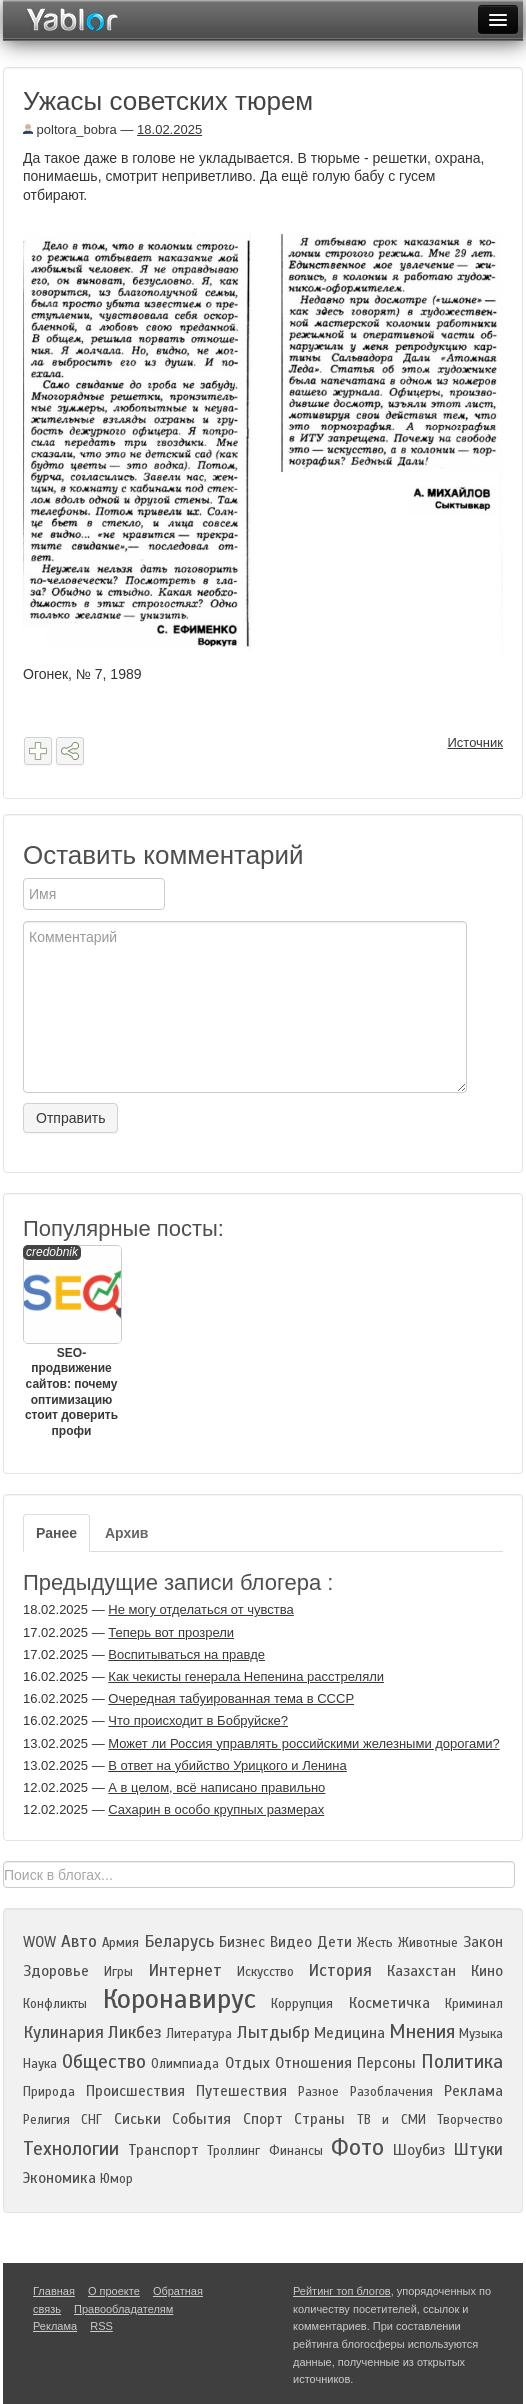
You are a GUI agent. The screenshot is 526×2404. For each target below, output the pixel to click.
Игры (118, 1972)
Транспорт (163, 2150)
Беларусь (179, 1941)
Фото (357, 2147)
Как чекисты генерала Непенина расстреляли (246, 1676)
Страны (319, 2119)
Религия (46, 2120)
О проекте (114, 2291)
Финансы (296, 2151)
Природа (49, 2092)
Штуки (478, 2149)
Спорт (263, 2119)
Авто (79, 1941)
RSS (101, 2326)
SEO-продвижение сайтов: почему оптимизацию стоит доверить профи (71, 1341)
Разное (318, 2092)
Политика (462, 2061)
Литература (199, 2034)
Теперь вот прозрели (171, 1632)
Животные (428, 1943)
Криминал (474, 2004)
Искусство (265, 1972)
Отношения (313, 2063)
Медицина (349, 2033)
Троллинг (233, 2151)
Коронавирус (179, 1999)
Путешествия (241, 2091)
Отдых (247, 2063)
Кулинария (63, 2032)
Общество (104, 2061)
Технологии (71, 2148)
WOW (39, 1942)
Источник (476, 742)
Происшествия (135, 2091)
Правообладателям (123, 2309)
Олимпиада (185, 2064)
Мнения (422, 2031)
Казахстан (421, 1971)
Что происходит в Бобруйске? (198, 1720)
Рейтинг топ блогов (342, 2291)
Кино (487, 1971)
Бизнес (242, 1942)
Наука (40, 2064)
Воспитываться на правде (186, 1654)
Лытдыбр (273, 2032)
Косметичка (389, 2003)
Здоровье (56, 1971)
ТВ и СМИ (391, 2120)
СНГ (91, 2120)
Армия (120, 1943)
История (340, 1970)
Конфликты (55, 2004)
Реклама (473, 2091)
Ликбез (135, 2032)
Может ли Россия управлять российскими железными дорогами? (303, 1743)
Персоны (386, 2063)
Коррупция (302, 2004)
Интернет (185, 1970)
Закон (483, 1942)
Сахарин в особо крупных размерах (216, 1809)
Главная (54, 2291)
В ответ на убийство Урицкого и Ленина (227, 1765)
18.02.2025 (169, 129)
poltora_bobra (70, 129)
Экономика (59, 2178)
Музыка (481, 2034)
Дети (334, 1942)
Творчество (470, 2120)
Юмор (116, 2179)
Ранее (56, 1533)
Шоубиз (419, 2150)
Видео (291, 1942)
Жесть (375, 1943)
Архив (126, 1533)
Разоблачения (391, 2092)
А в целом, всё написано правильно (216, 1787)
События (201, 2119)
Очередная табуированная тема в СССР (231, 1698)
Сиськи (137, 2119)
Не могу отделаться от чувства (201, 1609)
